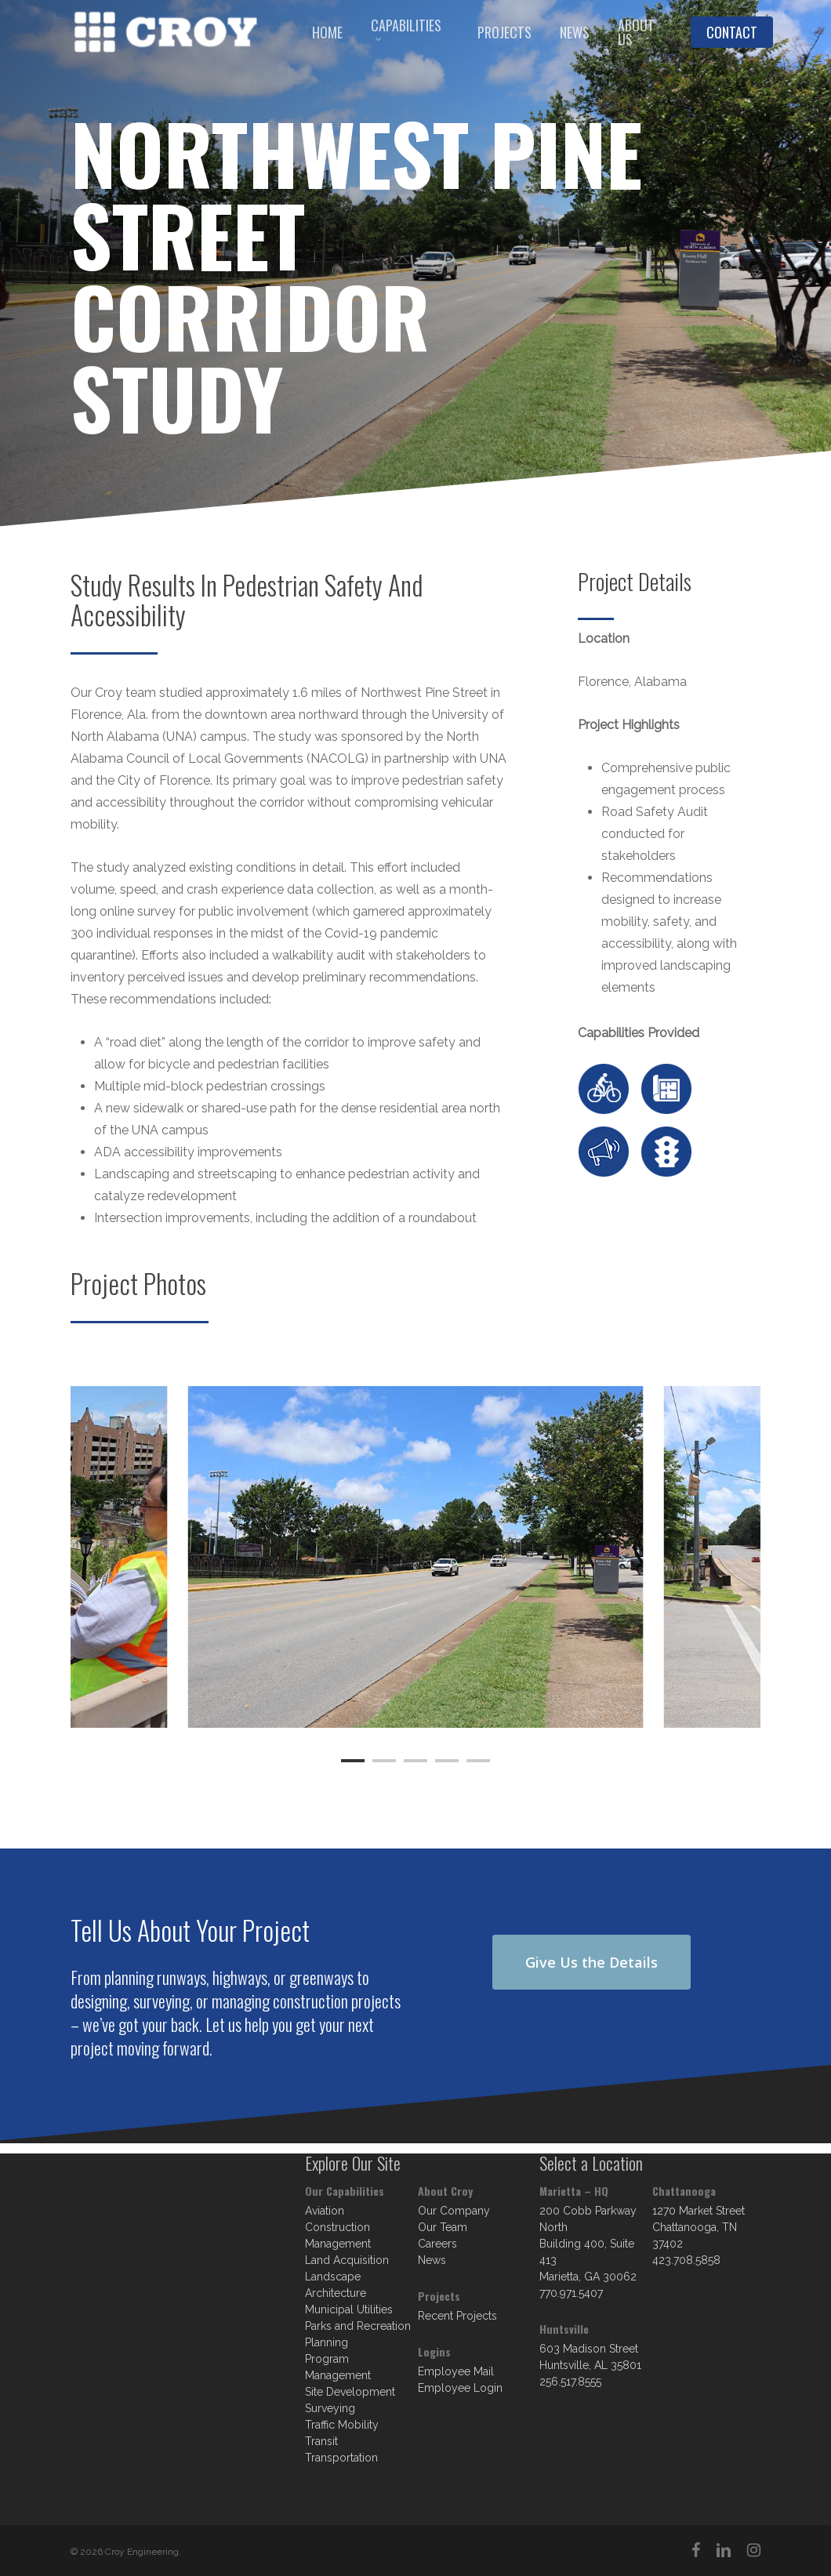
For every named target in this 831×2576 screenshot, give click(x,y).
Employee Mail (456, 2371)
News (432, 2260)
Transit (321, 2441)
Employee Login (460, 2388)
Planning (326, 2342)
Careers (437, 2243)
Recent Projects (457, 2315)
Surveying (330, 2408)
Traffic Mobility (342, 2424)
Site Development (350, 2392)
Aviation (324, 2210)
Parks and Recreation (358, 2326)
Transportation (341, 2457)
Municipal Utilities (349, 2309)
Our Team (442, 2227)
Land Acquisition (347, 2260)
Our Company (454, 2210)
